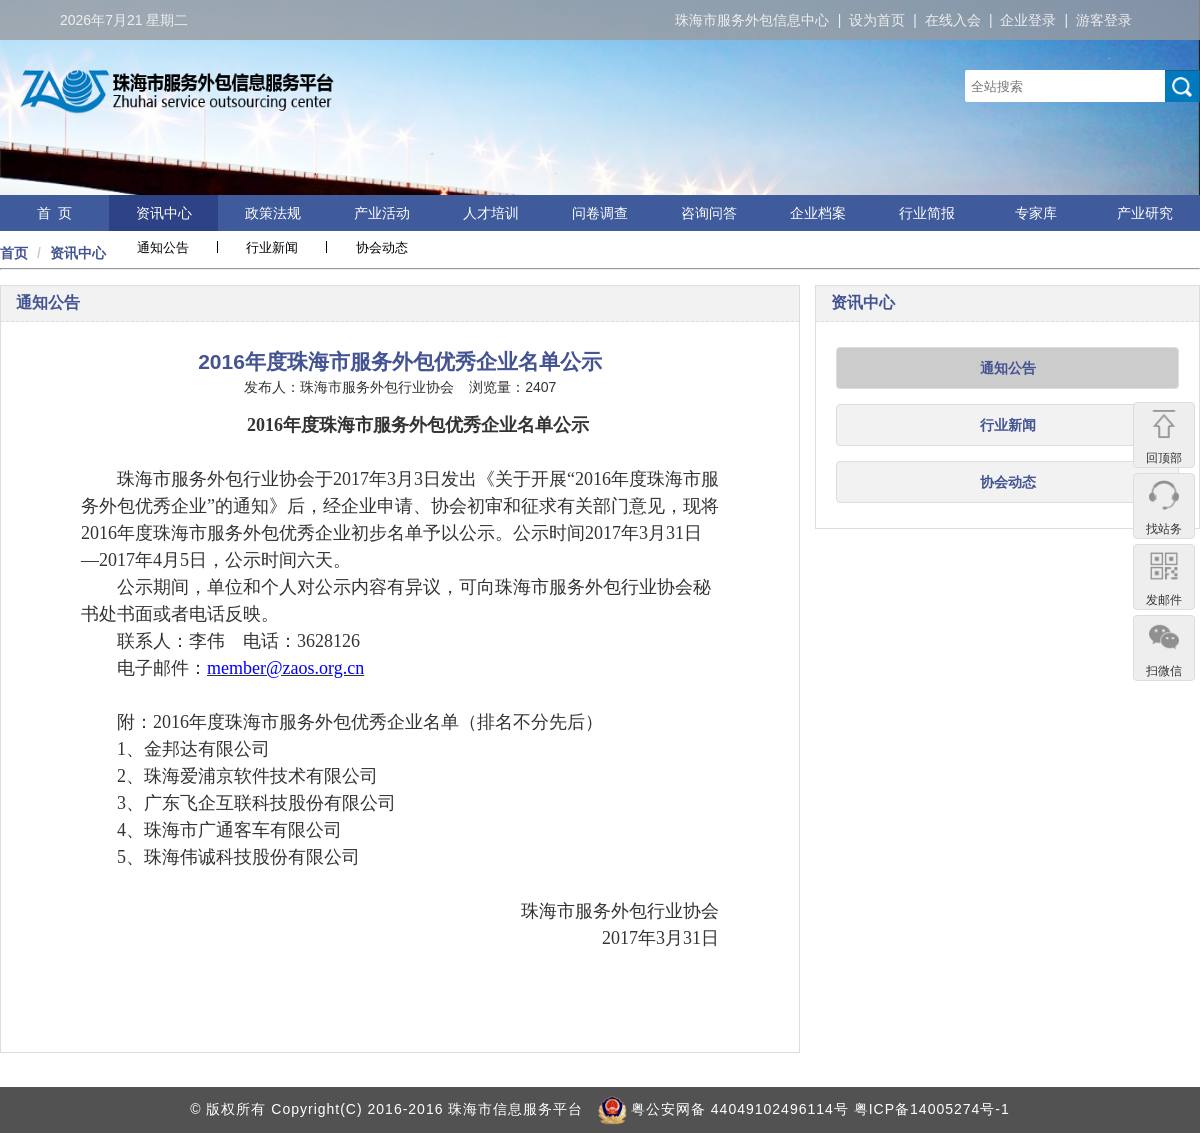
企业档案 (818, 213)
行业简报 (927, 213)
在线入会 (953, 20)
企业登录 (1028, 20)
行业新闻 (272, 247)
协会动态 (382, 247)
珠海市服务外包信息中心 (752, 20)
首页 (14, 253)
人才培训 (491, 213)
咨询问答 (709, 213)
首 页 (55, 213)
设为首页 (877, 20)
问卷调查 (600, 213)
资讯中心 (164, 213)
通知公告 (163, 247)
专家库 (1036, 213)
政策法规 (273, 213)
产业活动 (382, 213)
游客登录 (1104, 20)
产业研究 (1145, 213)
